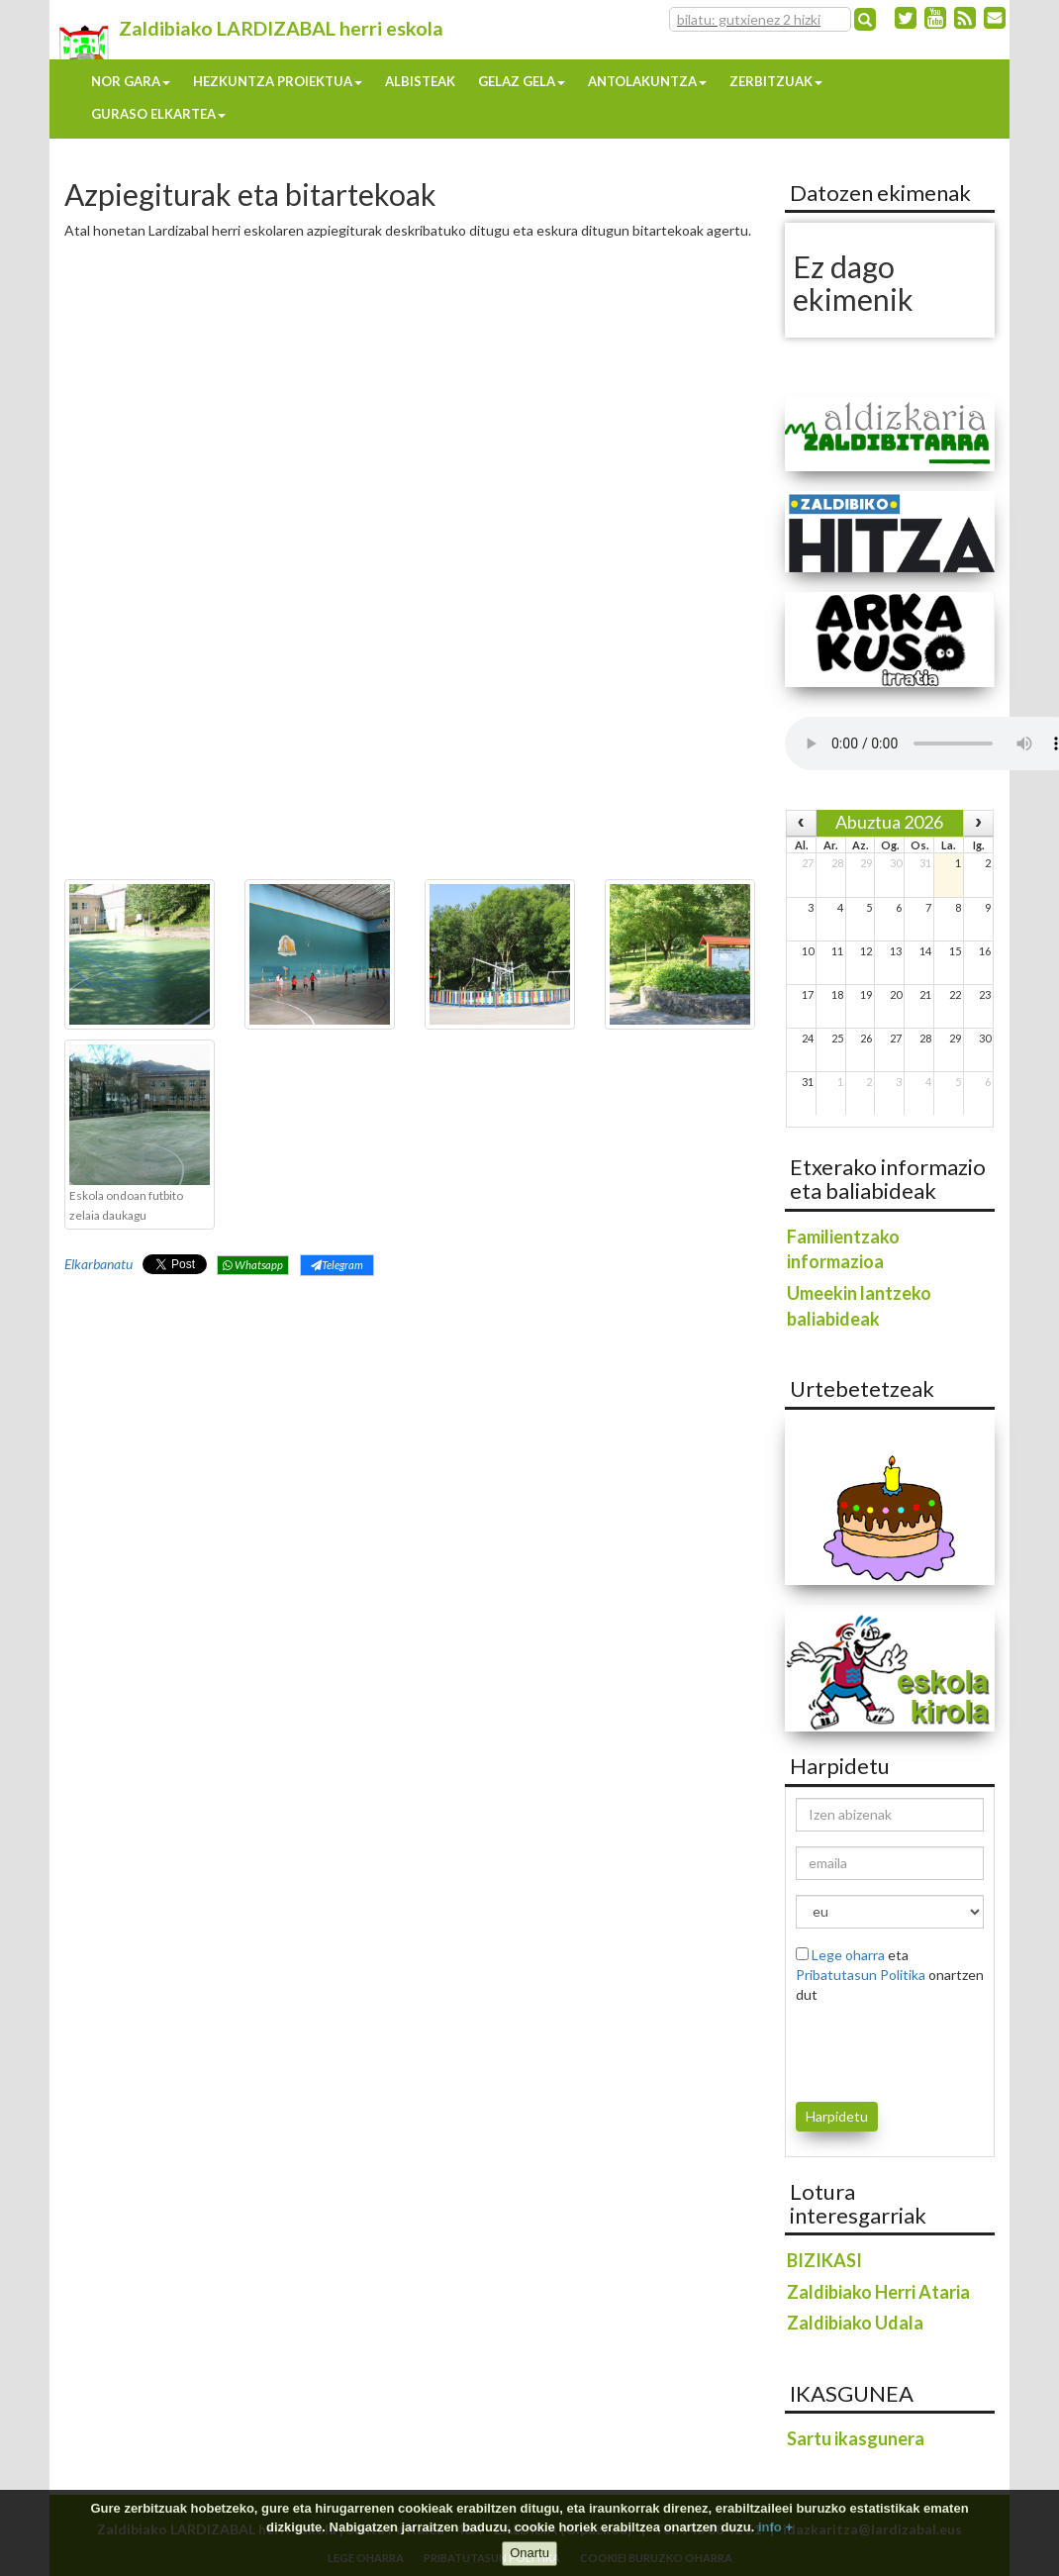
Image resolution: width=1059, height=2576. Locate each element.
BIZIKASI (824, 2260)
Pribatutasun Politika (860, 1974)
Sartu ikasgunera (855, 2438)
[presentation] (911, 2049)
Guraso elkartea (158, 114)
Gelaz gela (521, 81)
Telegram (337, 1264)
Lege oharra (848, 1954)
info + (775, 2527)
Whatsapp (253, 1264)
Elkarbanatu (98, 1263)
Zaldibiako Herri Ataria (878, 2292)
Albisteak (420, 81)
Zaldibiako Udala (855, 2322)
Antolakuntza (647, 81)
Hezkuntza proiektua (277, 81)
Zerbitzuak (775, 81)
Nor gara (130, 81)
